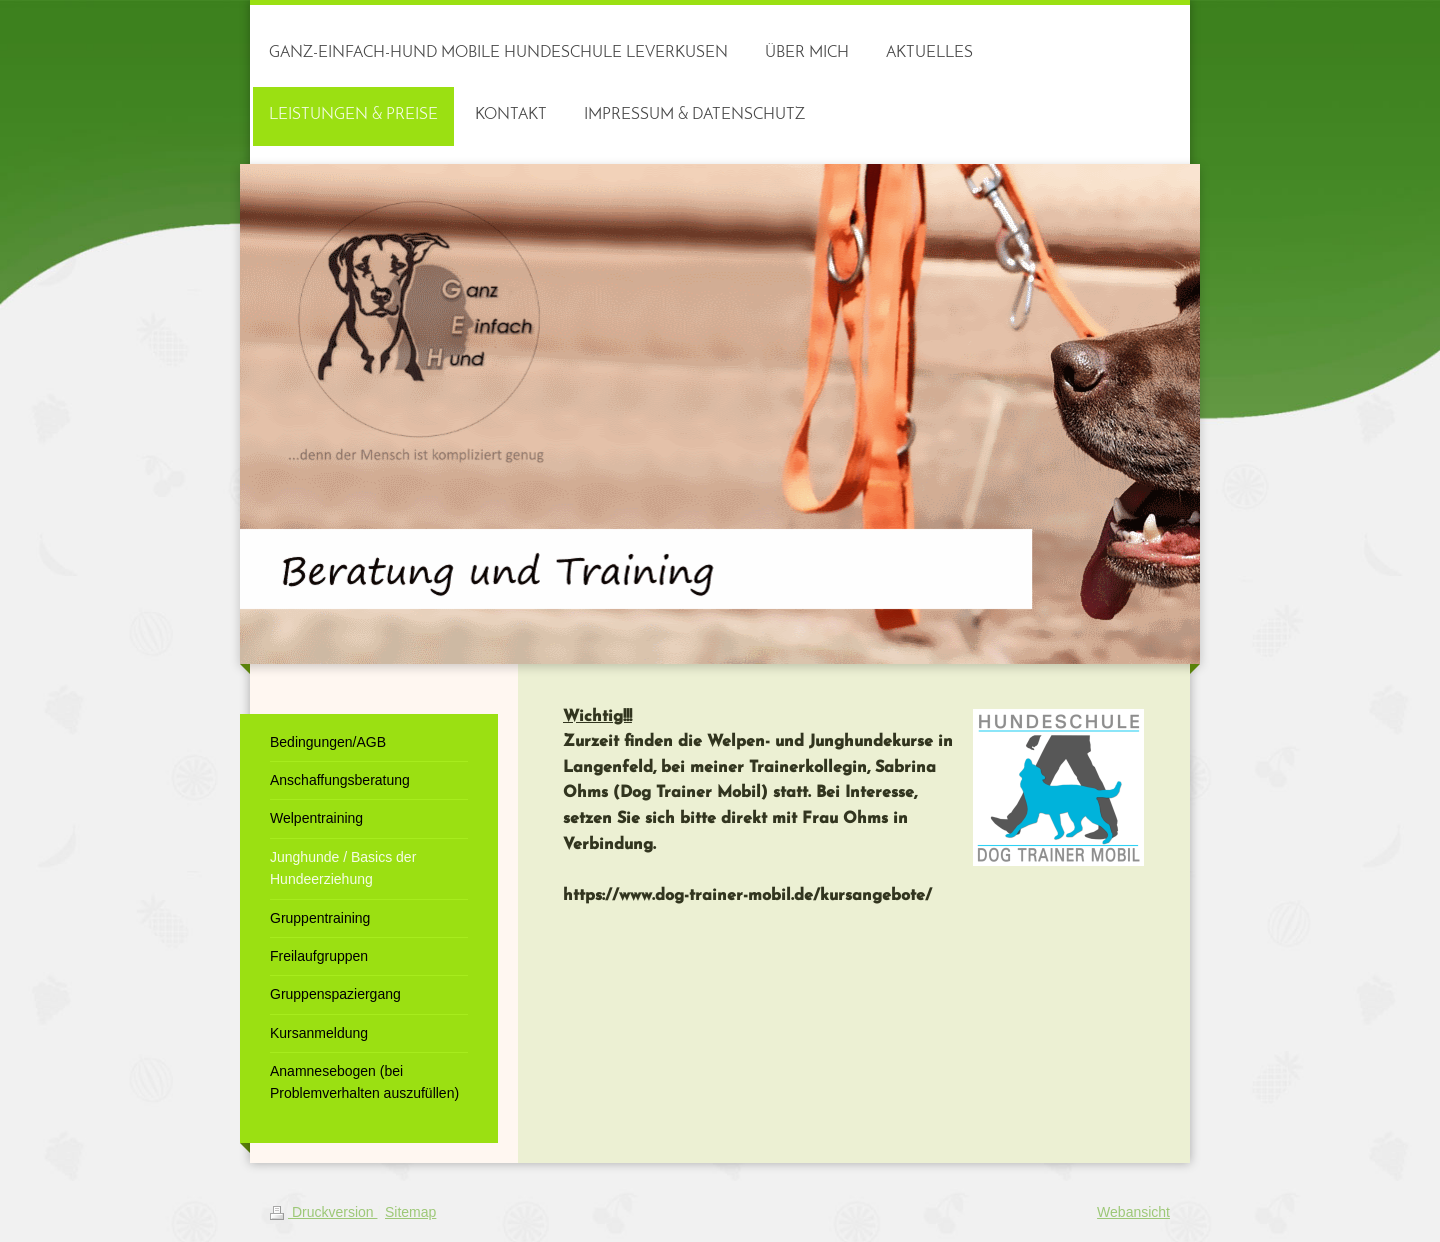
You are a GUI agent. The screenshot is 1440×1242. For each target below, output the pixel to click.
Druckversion (323, 1212)
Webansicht (1133, 1212)
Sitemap (410, 1212)
